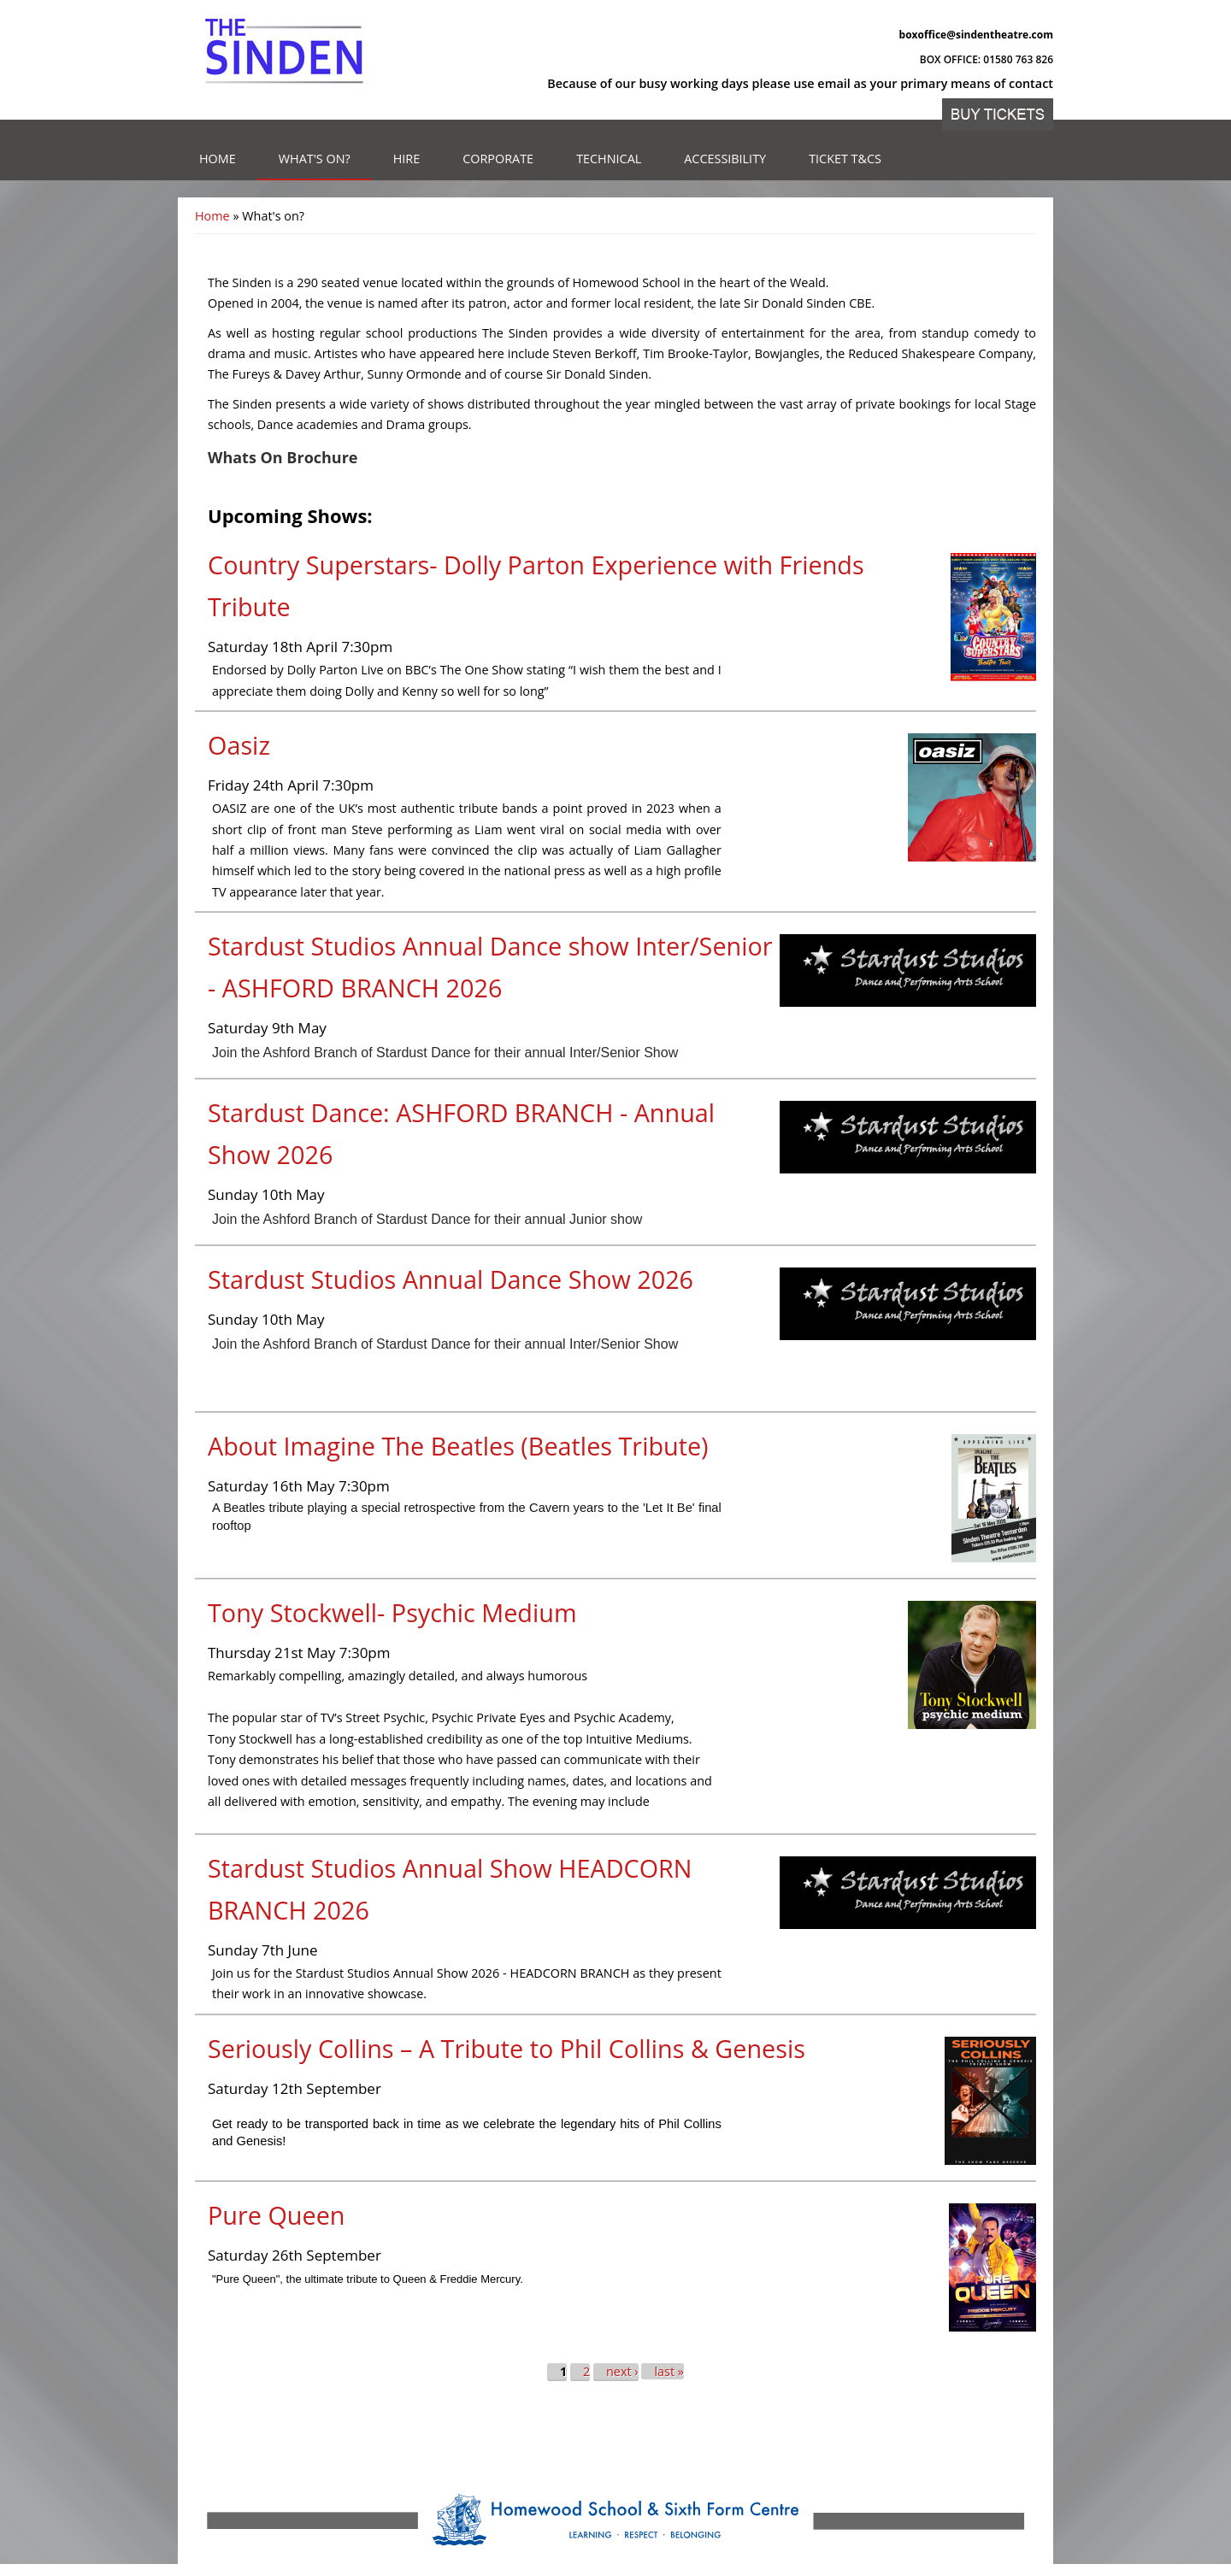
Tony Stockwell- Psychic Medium (392, 1612)
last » (669, 2371)
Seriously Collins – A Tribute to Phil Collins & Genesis (506, 2048)
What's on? (314, 158)
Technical (608, 158)
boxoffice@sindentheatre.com (976, 34)
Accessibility (725, 158)
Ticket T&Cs (845, 158)
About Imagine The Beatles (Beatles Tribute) (458, 1445)
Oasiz (239, 745)
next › (622, 2371)
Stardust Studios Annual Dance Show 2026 (450, 1279)
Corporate (497, 158)
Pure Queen (276, 2215)
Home (217, 158)
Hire (407, 158)
